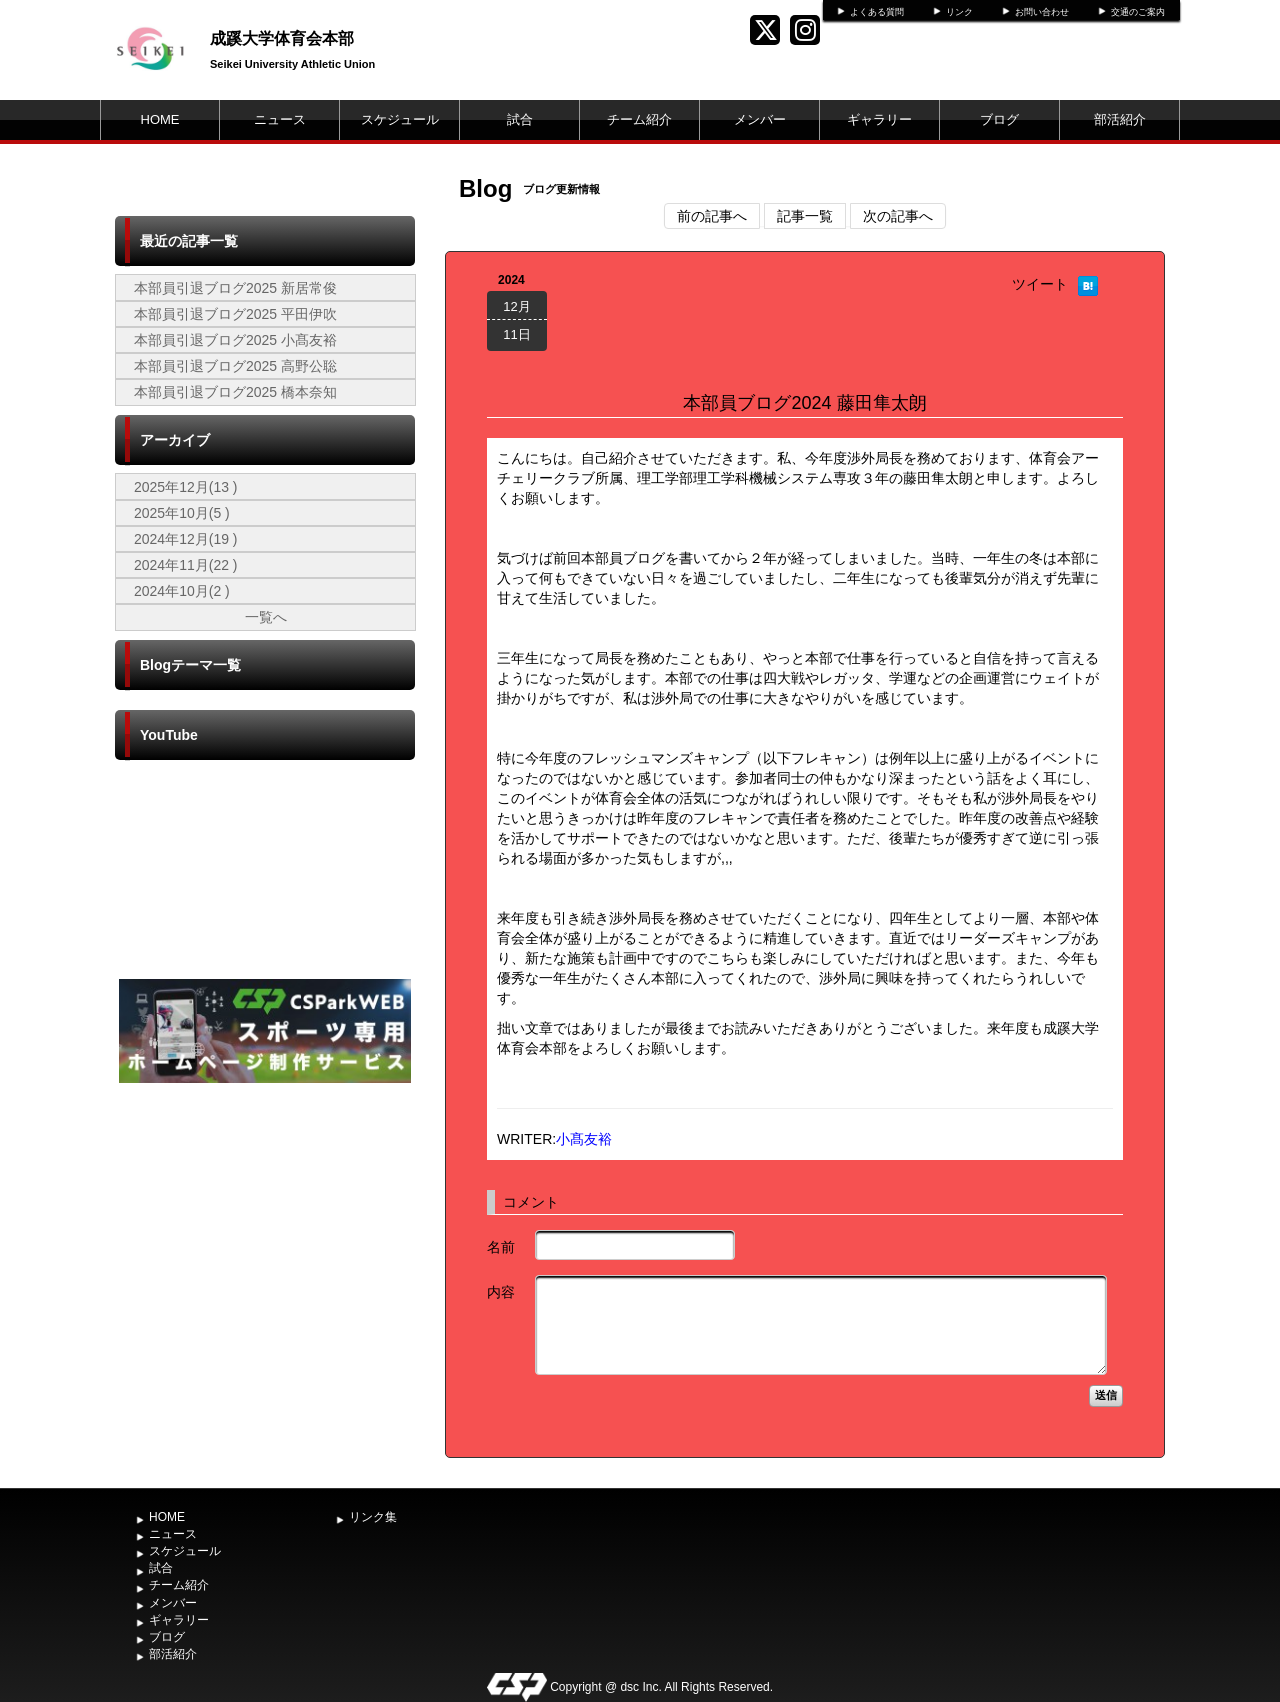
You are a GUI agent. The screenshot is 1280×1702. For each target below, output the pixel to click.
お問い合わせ (1042, 12)
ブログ (999, 119)
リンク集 (373, 1517)
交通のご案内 (1138, 12)
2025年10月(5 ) (182, 513)
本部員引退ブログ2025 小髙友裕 (235, 340)
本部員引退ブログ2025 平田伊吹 (235, 314)
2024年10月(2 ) (182, 591)
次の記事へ (898, 216)
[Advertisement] (265, 1238)
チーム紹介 (639, 119)
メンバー (760, 119)
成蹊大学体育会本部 (282, 38)
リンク (959, 12)
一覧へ (266, 617)
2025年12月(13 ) (186, 487)
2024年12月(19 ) (186, 539)
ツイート (1040, 284)
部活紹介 (1120, 119)
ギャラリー (879, 119)
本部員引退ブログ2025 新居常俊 (235, 288)
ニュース (280, 119)
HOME (160, 119)
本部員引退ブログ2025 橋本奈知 (235, 392)
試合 (520, 119)
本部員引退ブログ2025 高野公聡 (235, 366)
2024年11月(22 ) (186, 565)
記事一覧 (805, 216)
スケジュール (400, 119)
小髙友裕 (584, 1139)
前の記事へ (712, 216)
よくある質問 (877, 12)
